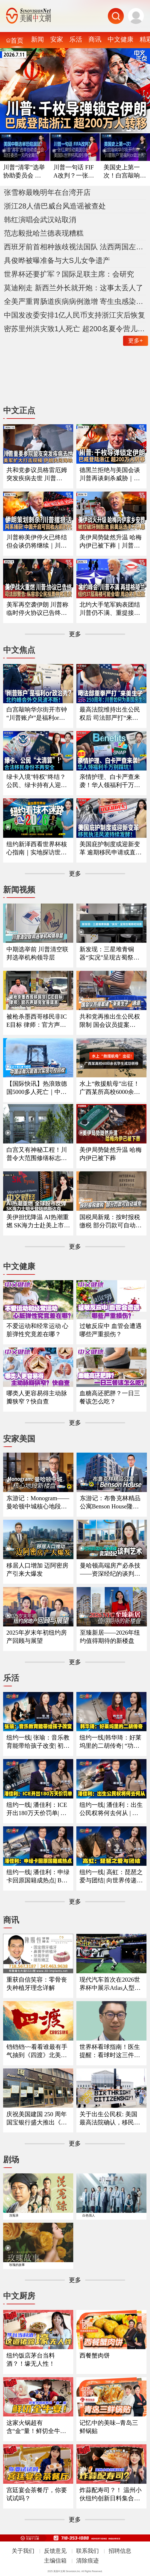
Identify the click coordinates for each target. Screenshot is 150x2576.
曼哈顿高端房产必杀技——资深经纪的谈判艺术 (110, 1570)
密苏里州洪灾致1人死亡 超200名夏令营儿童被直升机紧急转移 (75, 329)
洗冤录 (14, 2215)
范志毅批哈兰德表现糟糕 (43, 233)
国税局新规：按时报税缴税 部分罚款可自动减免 (110, 1221)
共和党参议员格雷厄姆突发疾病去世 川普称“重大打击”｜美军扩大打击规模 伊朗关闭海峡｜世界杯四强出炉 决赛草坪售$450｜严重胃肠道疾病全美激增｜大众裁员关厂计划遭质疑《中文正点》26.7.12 (37, 474)
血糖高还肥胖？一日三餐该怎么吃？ (109, 1397)
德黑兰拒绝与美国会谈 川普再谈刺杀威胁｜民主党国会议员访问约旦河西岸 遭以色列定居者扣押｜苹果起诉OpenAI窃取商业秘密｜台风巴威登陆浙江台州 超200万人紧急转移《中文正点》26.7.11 (110, 474)
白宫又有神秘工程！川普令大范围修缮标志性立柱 (36, 1154)
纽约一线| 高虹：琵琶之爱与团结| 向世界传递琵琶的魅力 (111, 1877)
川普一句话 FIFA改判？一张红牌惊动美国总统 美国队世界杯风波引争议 (74, 172)
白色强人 (88, 2215)
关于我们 (23, 2551)
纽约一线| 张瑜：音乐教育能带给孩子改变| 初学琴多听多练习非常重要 (38, 1742)
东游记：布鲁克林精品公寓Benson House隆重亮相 (110, 1503)
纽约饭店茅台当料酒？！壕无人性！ (30, 2359)
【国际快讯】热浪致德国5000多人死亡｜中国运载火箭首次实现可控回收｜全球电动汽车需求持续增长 (36, 1088)
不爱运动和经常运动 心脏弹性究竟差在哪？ (37, 1330)
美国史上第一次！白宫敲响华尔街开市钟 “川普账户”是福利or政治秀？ (125, 172)
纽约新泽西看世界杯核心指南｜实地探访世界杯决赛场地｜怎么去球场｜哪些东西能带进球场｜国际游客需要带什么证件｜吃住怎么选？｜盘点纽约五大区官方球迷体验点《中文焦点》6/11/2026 (36, 849)
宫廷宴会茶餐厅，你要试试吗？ (36, 2494)
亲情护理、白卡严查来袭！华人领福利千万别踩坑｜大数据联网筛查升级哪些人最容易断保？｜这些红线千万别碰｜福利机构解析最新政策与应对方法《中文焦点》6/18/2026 (109, 781)
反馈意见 (55, 2551)
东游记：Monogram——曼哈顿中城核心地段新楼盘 (37, 1503)
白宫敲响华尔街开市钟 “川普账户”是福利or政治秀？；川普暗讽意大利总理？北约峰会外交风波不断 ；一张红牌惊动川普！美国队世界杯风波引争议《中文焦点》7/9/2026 (37, 714)
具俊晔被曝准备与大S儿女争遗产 (57, 261)
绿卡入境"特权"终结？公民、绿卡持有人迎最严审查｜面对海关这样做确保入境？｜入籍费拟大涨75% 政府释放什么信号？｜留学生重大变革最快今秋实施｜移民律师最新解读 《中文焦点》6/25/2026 (37, 781)
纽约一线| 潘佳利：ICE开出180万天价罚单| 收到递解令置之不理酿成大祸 (36, 1809)
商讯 (94, 39)
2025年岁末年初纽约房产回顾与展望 (36, 1636)
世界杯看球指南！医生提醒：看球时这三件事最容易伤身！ (109, 2051)
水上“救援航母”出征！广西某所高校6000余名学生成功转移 (109, 1088)
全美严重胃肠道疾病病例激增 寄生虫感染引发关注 (75, 301)
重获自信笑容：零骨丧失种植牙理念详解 (36, 1983)
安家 (56, 39)
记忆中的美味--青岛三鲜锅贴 (108, 2427)
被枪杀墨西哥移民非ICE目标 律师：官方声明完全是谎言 (36, 1021)
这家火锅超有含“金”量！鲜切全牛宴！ (33, 2427)
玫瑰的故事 (17, 2264)
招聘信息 (120, 2551)
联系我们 (87, 2551)
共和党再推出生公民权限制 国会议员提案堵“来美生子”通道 (109, 1021)
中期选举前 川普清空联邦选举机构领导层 (37, 953)
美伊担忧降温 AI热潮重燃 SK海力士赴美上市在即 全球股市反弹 (37, 1221)
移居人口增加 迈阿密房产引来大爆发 (37, 1569)
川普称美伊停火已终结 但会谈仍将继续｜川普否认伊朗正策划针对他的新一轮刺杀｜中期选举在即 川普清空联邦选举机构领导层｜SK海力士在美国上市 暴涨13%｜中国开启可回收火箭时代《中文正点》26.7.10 (38, 542)
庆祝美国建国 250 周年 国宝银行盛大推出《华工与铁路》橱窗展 (36, 2119)
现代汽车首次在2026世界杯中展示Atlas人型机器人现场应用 (110, 1984)
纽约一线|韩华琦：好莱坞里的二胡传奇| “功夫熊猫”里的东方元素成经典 (111, 1742)
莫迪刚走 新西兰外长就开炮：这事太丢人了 (73, 288)
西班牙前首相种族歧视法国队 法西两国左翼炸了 (75, 247)
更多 (135, 340)
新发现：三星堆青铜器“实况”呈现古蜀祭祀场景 (109, 954)
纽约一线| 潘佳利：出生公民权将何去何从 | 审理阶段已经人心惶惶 (111, 1809)
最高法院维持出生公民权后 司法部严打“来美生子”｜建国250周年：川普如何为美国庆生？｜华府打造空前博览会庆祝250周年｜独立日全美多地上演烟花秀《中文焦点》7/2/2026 (111, 714)
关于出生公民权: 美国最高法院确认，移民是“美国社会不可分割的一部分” (111, 2119)
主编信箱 (55, 2560)
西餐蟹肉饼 (94, 2355)
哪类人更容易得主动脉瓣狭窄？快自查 (36, 1397)
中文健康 (120, 39)
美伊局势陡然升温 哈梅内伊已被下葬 (110, 1154)
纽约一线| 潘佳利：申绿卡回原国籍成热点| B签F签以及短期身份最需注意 (38, 1877)
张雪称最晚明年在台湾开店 (47, 192)
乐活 (75, 39)
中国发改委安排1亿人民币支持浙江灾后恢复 (74, 315)
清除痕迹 (87, 2560)
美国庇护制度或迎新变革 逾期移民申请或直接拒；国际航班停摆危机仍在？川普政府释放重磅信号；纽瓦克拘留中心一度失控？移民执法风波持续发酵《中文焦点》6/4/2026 (110, 849)
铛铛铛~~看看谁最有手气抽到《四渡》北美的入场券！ (36, 2051)
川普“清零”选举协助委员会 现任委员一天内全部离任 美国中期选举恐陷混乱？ (24, 172)
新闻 (37, 39)
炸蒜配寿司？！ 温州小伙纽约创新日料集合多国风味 (110, 2494)
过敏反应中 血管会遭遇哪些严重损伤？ (110, 1330)
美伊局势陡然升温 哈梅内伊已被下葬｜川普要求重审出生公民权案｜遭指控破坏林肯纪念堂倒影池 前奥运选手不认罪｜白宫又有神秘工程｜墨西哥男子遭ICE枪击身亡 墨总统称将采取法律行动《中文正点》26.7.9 (111, 542)
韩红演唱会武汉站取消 (40, 220)
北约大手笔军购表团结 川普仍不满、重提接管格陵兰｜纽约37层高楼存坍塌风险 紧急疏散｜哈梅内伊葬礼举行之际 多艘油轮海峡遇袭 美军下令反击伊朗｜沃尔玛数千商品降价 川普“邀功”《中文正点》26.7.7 (110, 609)
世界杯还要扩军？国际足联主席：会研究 (69, 274)
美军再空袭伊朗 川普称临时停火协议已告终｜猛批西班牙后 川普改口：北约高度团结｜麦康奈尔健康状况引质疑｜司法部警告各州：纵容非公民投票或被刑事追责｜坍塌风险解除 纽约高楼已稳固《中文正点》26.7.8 (37, 609)
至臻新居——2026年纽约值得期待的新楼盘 (110, 1636)
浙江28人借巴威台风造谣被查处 (55, 206)
